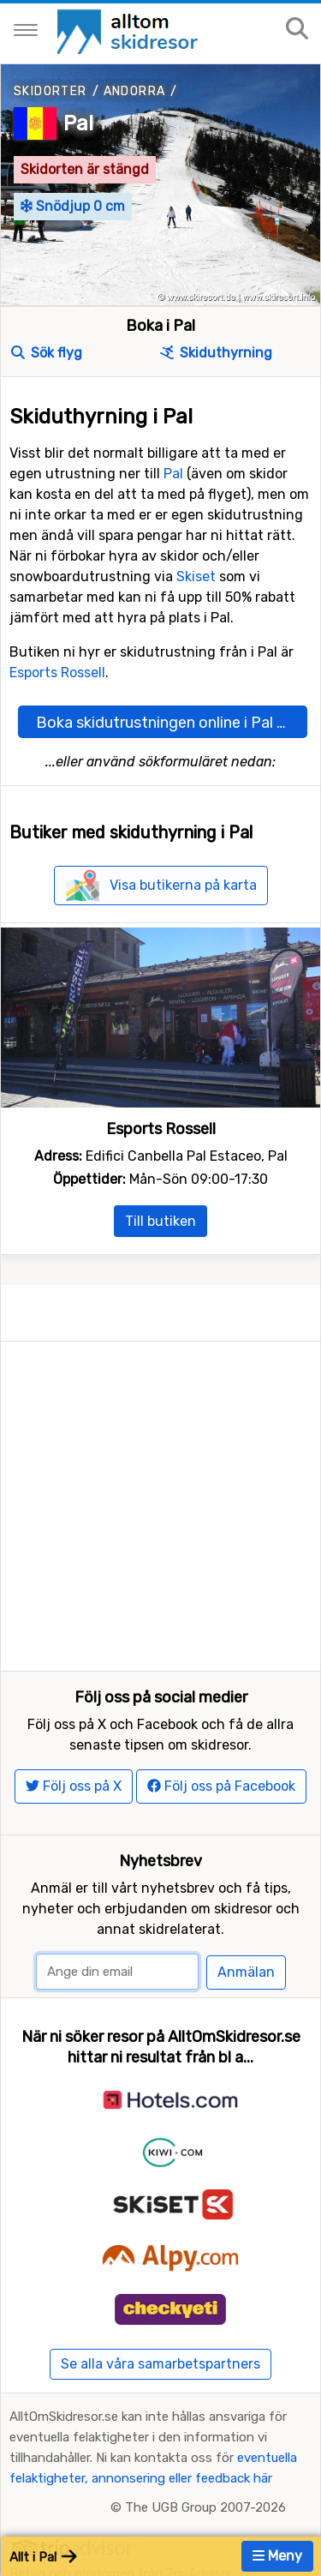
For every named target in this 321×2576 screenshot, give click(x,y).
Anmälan (246, 1918)
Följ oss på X (74, 1732)
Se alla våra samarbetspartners (160, 2310)
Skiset (196, 576)
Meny (277, 2556)
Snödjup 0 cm (73, 206)
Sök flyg (46, 353)
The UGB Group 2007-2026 (205, 2453)
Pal (78, 123)
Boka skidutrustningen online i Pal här (167, 722)
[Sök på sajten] (297, 29)
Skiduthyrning (216, 353)
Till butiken (160, 1221)
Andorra (135, 91)
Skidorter (50, 91)
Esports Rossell (57, 672)
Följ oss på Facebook (221, 1732)
